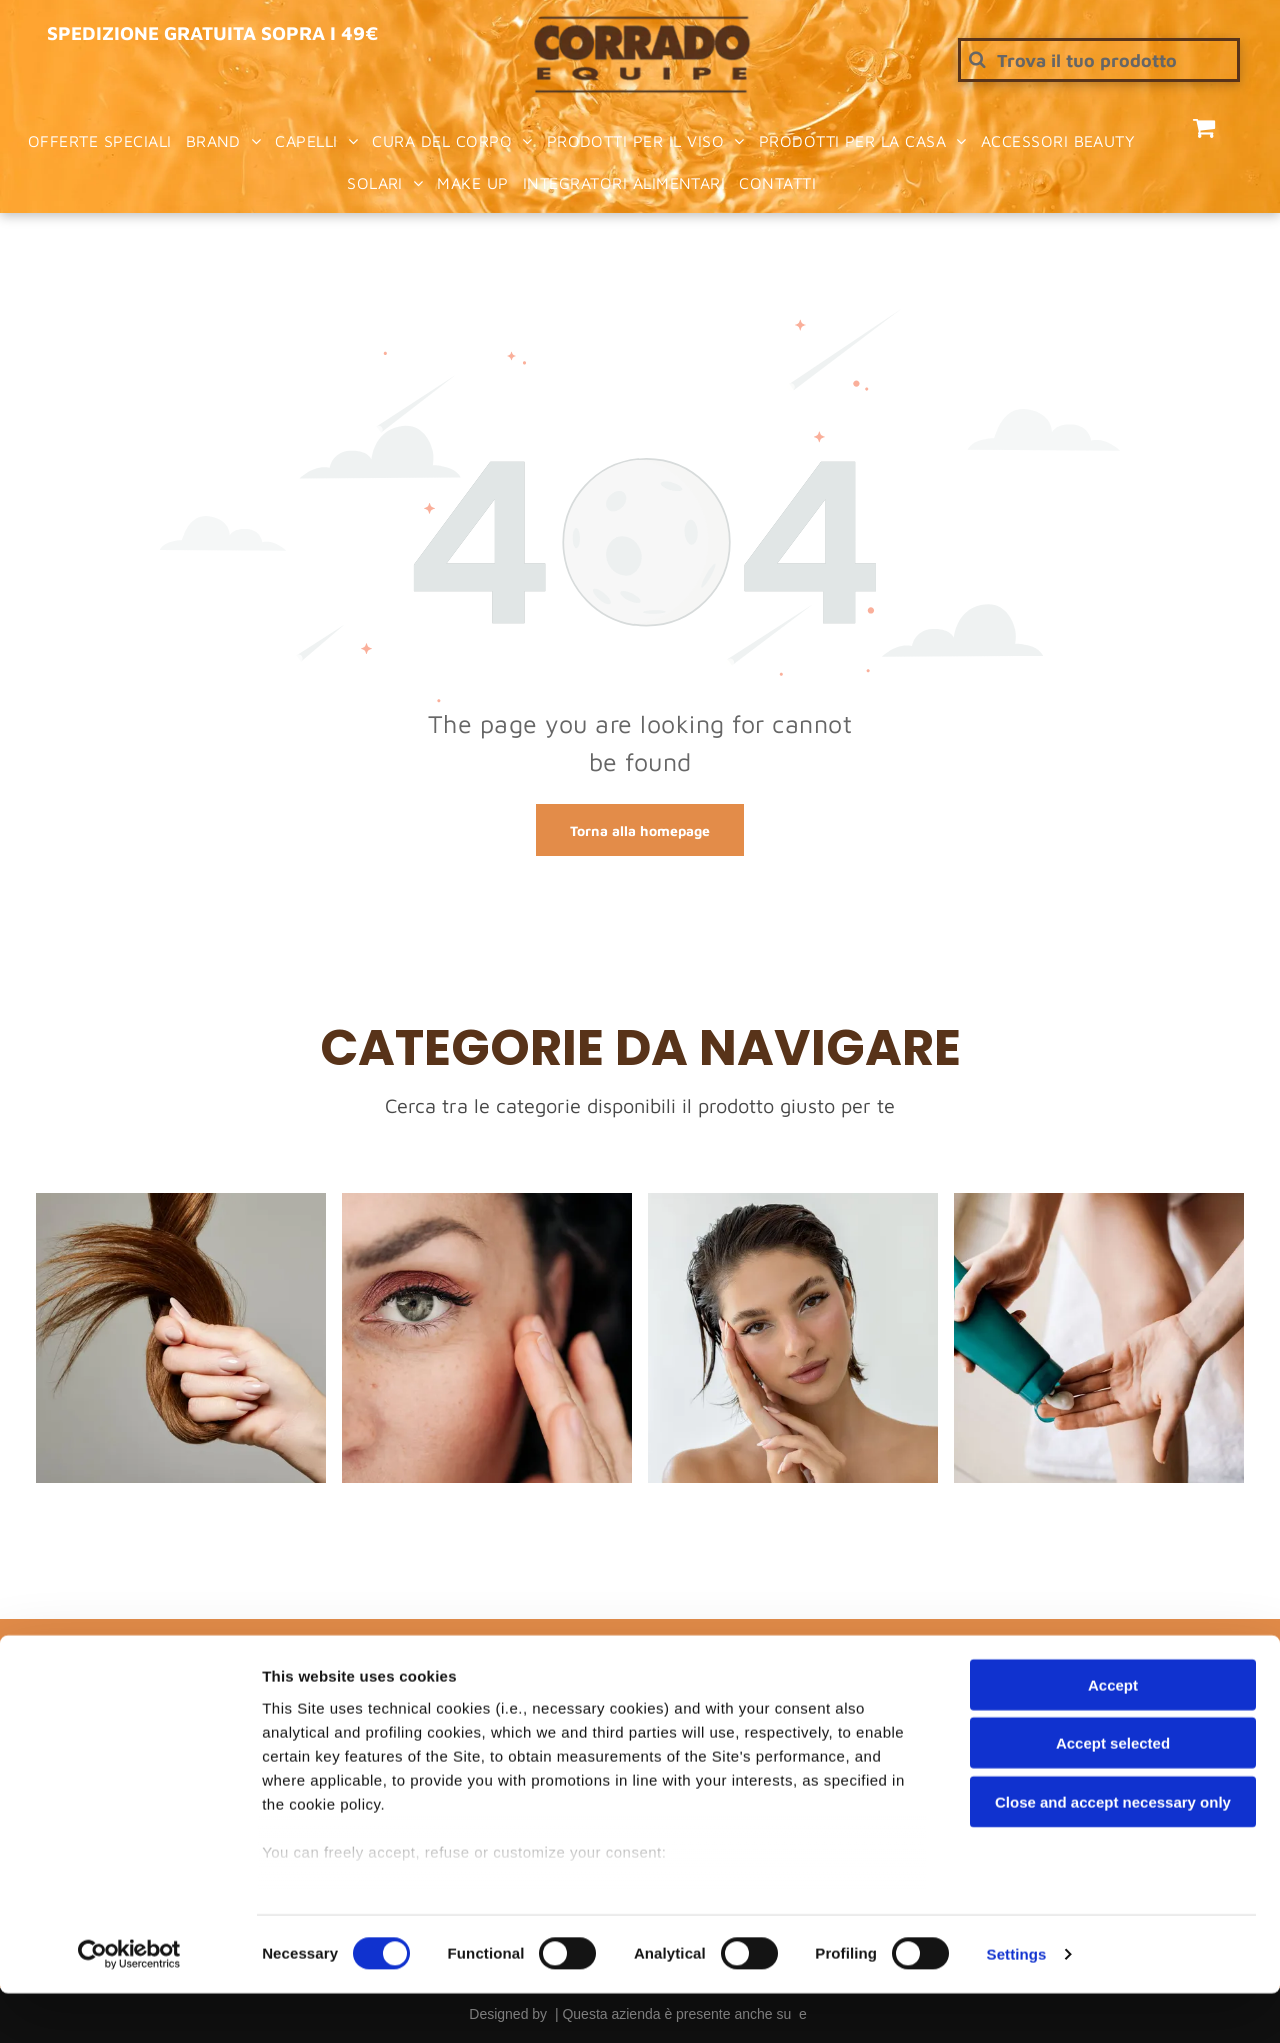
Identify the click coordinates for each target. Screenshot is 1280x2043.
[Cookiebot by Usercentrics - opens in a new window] (129, 2004)
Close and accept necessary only (1113, 1851)
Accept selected (1113, 1792)
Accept (1113, 1734)
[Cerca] (1099, 60)
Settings (1017, 2003)
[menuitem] (100, 141)
